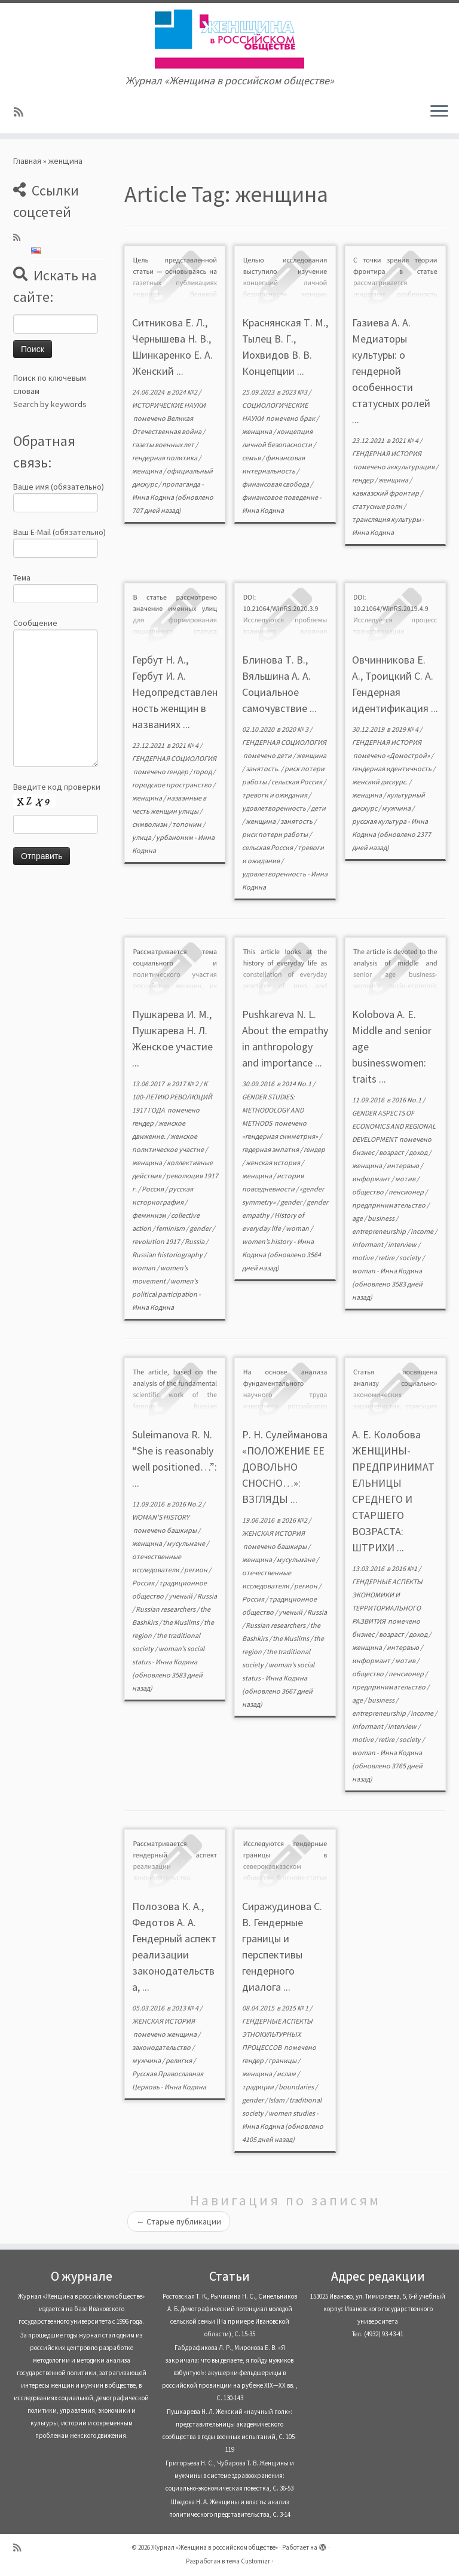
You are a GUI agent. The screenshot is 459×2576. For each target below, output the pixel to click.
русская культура (380, 821)
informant (368, 1244)
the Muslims (181, 1622)
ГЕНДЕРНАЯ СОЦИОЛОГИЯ (174, 758)
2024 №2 (185, 391)
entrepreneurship (379, 1231)
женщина (147, 470)
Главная (27, 160)
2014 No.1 (297, 1083)
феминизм (149, 1215)
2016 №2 (294, 1519)
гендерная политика (165, 457)
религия (179, 2060)
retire (387, 1257)
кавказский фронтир (386, 492)
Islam (277, 2099)
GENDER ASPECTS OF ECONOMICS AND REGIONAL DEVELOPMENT (394, 1126)
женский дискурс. (380, 781)
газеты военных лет (163, 444)
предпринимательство (389, 1204)
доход (419, 1152)
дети (285, 755)
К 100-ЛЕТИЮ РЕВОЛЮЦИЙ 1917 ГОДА (172, 1096)
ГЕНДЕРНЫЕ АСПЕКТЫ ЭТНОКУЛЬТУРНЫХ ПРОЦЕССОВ (277, 2034)
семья (252, 457)
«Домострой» (409, 755)
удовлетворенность (274, 807)
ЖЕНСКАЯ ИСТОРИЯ (273, 1533)
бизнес (363, 1152)
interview (403, 1244)
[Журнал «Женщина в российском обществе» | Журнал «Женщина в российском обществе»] (229, 39)
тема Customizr (248, 2561)
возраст (392, 1152)
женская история (273, 1162)
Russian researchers (166, 1609)
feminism (171, 1228)
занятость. (263, 768)
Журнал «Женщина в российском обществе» (214, 2547)
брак (307, 418)
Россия (153, 1188)
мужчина (397, 807)
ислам (287, 2073)
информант (371, 1178)
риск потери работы (275, 834)
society (410, 1257)
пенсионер (406, 1191)
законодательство (162, 2047)
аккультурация (411, 466)
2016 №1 (404, 1568)
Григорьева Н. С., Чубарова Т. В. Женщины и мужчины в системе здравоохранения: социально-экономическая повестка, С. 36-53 (230, 2475)
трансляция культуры (387, 519)
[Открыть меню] (439, 112)
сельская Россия (297, 781)
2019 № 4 (405, 729)
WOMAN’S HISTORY (160, 1516)
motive (363, 1257)
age (358, 1218)
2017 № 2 (186, 1083)
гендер (363, 479)
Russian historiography (168, 1254)
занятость (297, 821)
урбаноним (175, 837)
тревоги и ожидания (275, 794)
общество (368, 1191)
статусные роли (377, 506)
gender (200, 1228)
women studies (292, 2113)
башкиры (182, 1530)
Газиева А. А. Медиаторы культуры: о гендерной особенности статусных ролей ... (391, 371)
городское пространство (172, 784)
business (382, 1218)
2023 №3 (294, 391)
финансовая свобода (276, 483)
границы (283, 2060)
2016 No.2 (187, 1503)
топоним (187, 824)
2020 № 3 (295, 729)
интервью (403, 1165)
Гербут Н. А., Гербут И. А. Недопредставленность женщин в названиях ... (175, 692)
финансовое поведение (280, 497)
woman (144, 1267)
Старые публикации (178, 2221)
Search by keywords (50, 404)
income (422, 1231)
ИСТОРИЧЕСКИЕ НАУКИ (169, 405)
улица (142, 837)
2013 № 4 (186, 2007)
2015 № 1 (295, 2007)
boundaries (297, 2086)
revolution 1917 (156, 1241)
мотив (406, 1178)
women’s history (267, 1241)
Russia (195, 1241)
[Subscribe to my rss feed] (22, 112)
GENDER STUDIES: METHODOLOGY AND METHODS (273, 1109)
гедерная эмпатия (271, 1149)
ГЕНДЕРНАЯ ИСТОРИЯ (386, 453)
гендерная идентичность (392, 768)
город (203, 771)
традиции (258, 2086)
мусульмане (186, 1543)
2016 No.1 (407, 1099)
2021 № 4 (405, 440)
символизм (150, 824)
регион (196, 1569)
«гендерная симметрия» (280, 1136)
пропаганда (181, 483)
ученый (181, 1595)
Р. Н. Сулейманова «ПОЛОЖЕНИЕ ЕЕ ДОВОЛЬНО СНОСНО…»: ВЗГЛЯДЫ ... (285, 1467)
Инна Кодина (153, 497)
